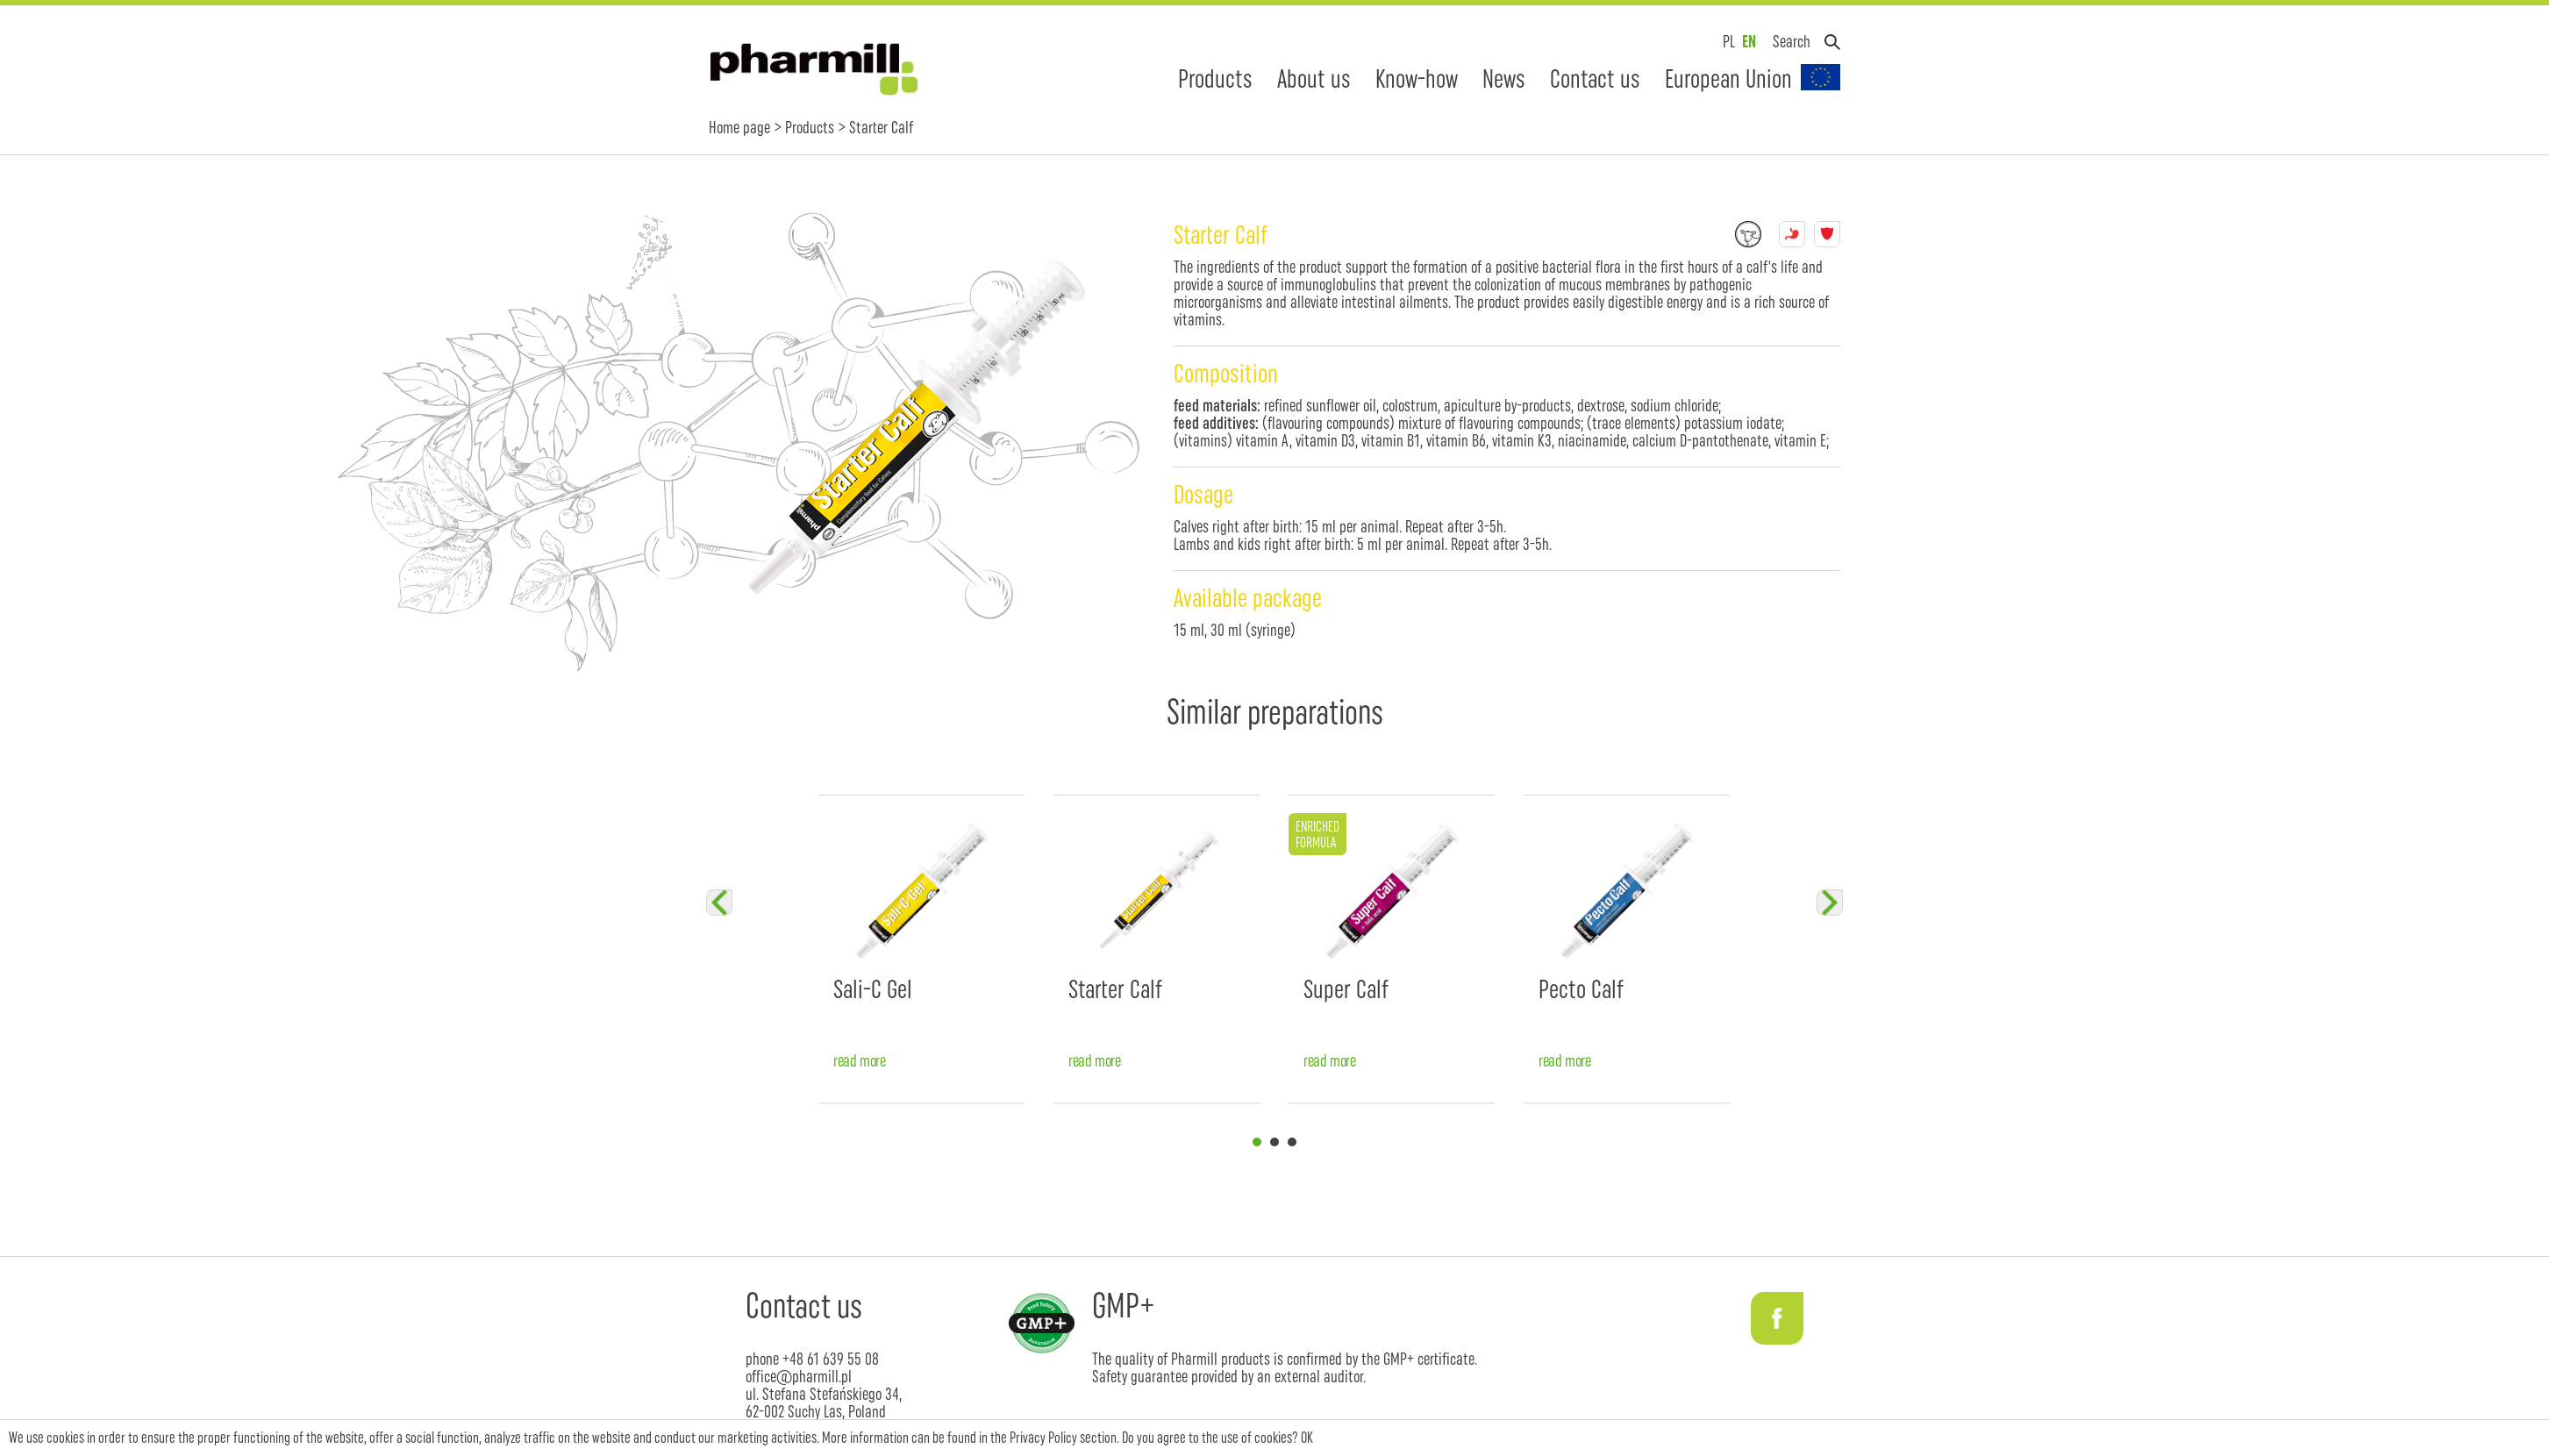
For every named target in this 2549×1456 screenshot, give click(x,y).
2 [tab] (1274, 1142)
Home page (739, 127)
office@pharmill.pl (799, 1376)
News (1503, 78)
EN (1749, 41)
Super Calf (1346, 989)
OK (1307, 1437)
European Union (1728, 78)
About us (1314, 78)
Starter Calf (1115, 989)
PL (1729, 41)
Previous (719, 902)
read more (859, 1060)
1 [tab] (1257, 1142)
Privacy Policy (1043, 1437)
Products (1215, 78)
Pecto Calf (1581, 989)
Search (1791, 41)
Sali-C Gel (872, 989)
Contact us (1595, 78)
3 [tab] (1292, 1142)
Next (1830, 902)
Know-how (1416, 78)
